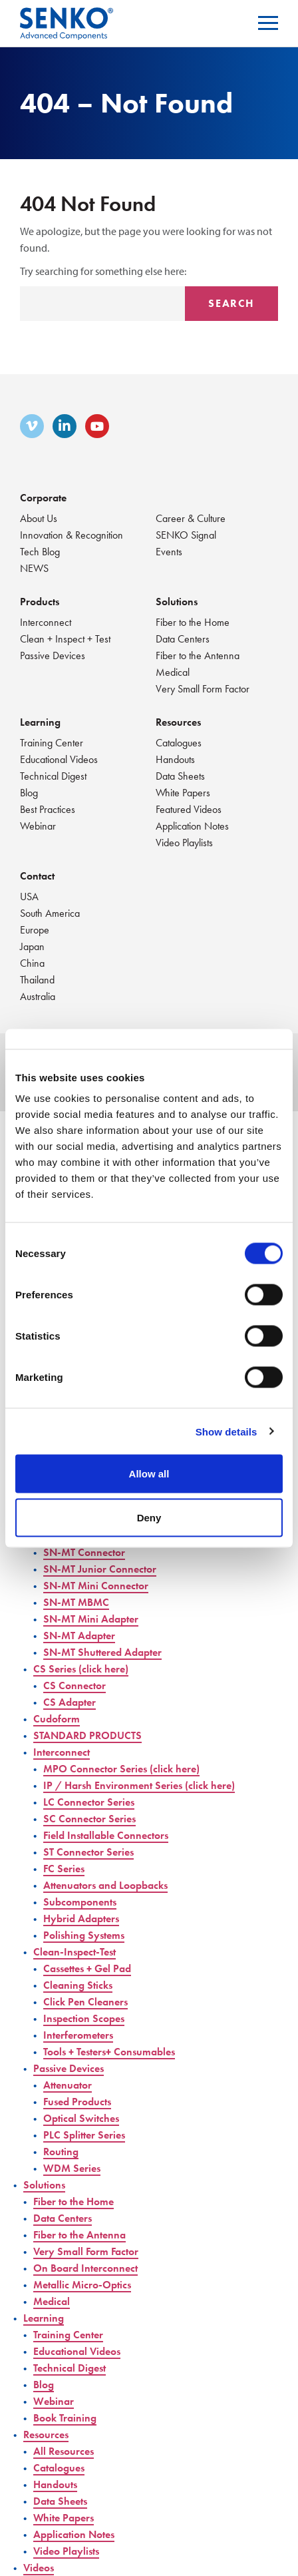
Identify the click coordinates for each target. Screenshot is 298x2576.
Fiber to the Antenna (197, 655)
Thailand (37, 980)
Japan (32, 946)
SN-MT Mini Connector (95, 1586)
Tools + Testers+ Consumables (109, 2052)
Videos (38, 2568)
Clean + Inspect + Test (65, 639)
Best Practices (47, 809)
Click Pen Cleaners (85, 2002)
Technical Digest (53, 776)
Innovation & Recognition (71, 535)
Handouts (175, 759)
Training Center (51, 743)
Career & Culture (190, 518)
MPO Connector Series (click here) (121, 1769)
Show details (226, 1431)
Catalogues (179, 743)
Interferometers (78, 2035)
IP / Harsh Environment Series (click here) (139, 1785)
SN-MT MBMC (76, 1602)
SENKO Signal (186, 535)
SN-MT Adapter (79, 1636)
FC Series (63, 1869)
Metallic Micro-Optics (82, 2285)
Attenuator (67, 2085)
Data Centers (183, 639)
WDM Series (71, 2168)
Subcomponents (79, 1902)
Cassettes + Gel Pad (87, 1968)
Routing (60, 2152)
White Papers (183, 793)
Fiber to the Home (192, 622)
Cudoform (56, 1719)
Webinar (38, 826)
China (32, 963)
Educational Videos (59, 759)
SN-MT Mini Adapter (90, 1619)
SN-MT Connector (84, 1552)
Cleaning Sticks (77, 1985)
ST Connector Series (88, 1852)
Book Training (64, 2418)
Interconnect (45, 622)
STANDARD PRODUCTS (87, 1735)
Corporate (43, 498)
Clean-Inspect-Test (74, 1952)
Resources (178, 722)
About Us (38, 518)
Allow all (149, 1473)
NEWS (34, 568)
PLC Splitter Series (84, 2135)
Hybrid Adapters (81, 1919)
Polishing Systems (83, 1935)
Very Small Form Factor (202, 689)
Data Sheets (180, 776)
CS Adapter (69, 1702)
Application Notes (192, 826)
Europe (34, 930)
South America (50, 913)
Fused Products (77, 2102)
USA (29, 896)
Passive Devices (52, 655)
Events (169, 552)
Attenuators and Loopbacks (105, 1885)
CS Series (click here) (80, 1669)
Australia (37, 996)
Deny (149, 1517)
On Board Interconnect (85, 2268)
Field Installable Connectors (105, 1835)
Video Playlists (184, 843)
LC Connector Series (88, 1802)
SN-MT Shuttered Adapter (102, 1652)
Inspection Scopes (83, 2018)
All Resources (63, 2451)
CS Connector (74, 1685)
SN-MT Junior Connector (99, 1569)
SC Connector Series (89, 1819)
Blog (29, 793)
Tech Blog (40, 552)
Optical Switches (81, 2118)
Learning (40, 722)
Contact (37, 876)
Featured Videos (189, 809)
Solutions (177, 602)
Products (39, 602)
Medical (173, 672)
